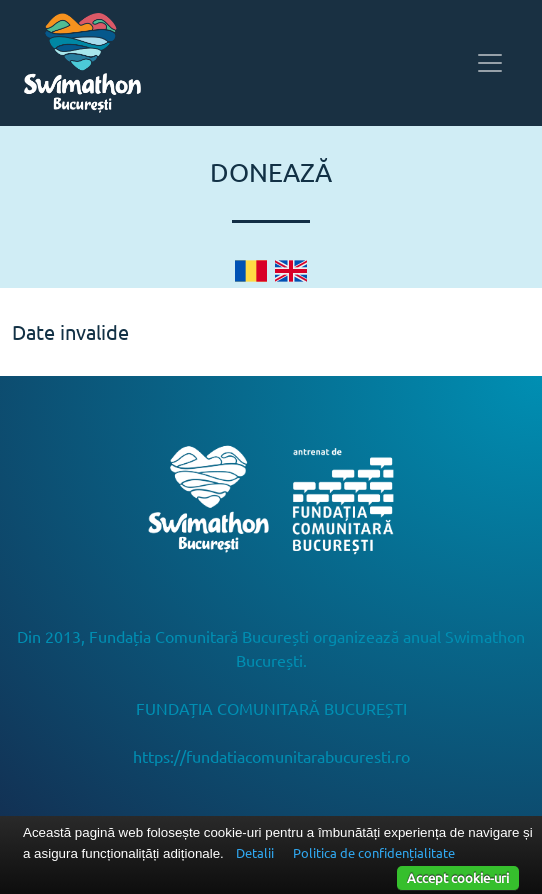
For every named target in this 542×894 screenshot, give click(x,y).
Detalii (255, 852)
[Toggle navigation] (490, 63)
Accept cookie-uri (458, 877)
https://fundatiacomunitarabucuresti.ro (271, 756)
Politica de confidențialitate (374, 852)
